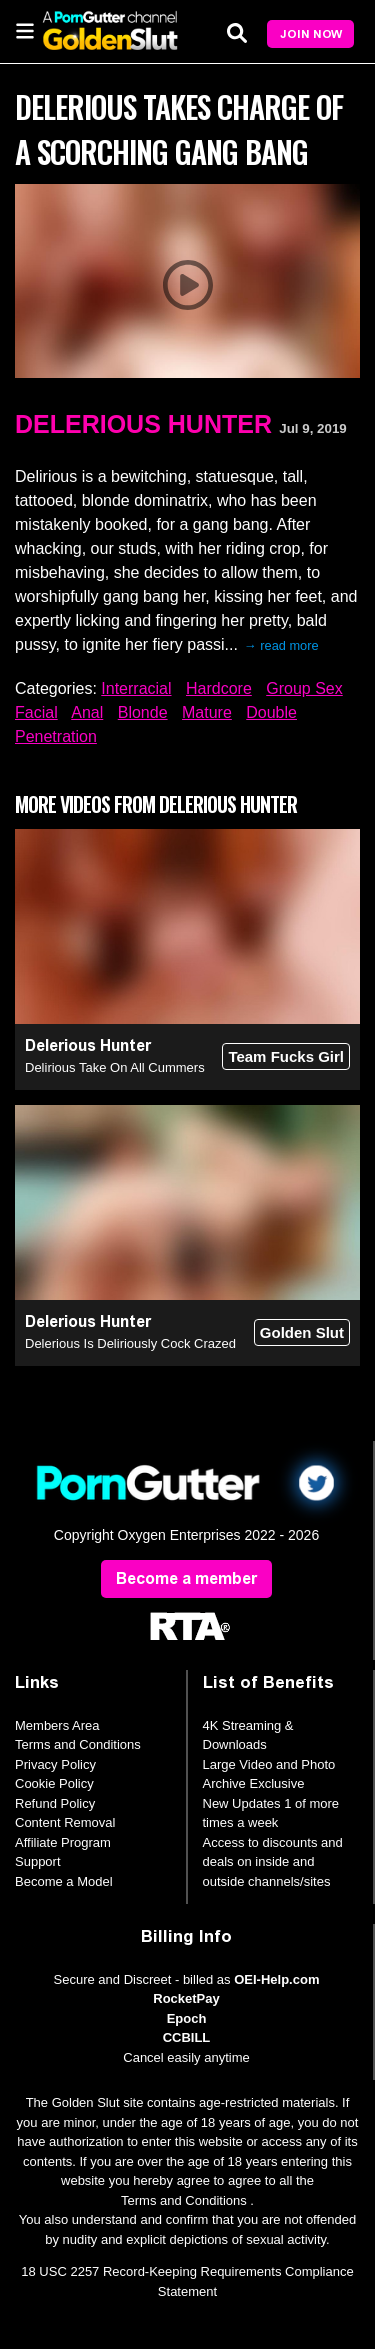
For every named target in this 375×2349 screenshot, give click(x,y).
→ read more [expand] (281, 645)
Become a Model (64, 1881)
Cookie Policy (54, 1783)
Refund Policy (55, 1803)
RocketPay (186, 1998)
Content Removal (65, 1822)
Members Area (57, 1725)
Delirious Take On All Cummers (115, 1067)
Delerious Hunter (143, 424)
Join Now (311, 34)
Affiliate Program (63, 1842)
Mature (207, 712)
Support (38, 1861)
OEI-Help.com (276, 1979)
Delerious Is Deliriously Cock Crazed (130, 1343)
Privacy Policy (55, 1764)
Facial (36, 712)
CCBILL (187, 2037)
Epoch (187, 2018)
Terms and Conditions (78, 1744)
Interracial (136, 688)
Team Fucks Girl (286, 1056)
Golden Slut (302, 1332)
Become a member (186, 1578)
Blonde (143, 712)
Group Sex (304, 688)
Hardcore (219, 688)
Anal (87, 712)
